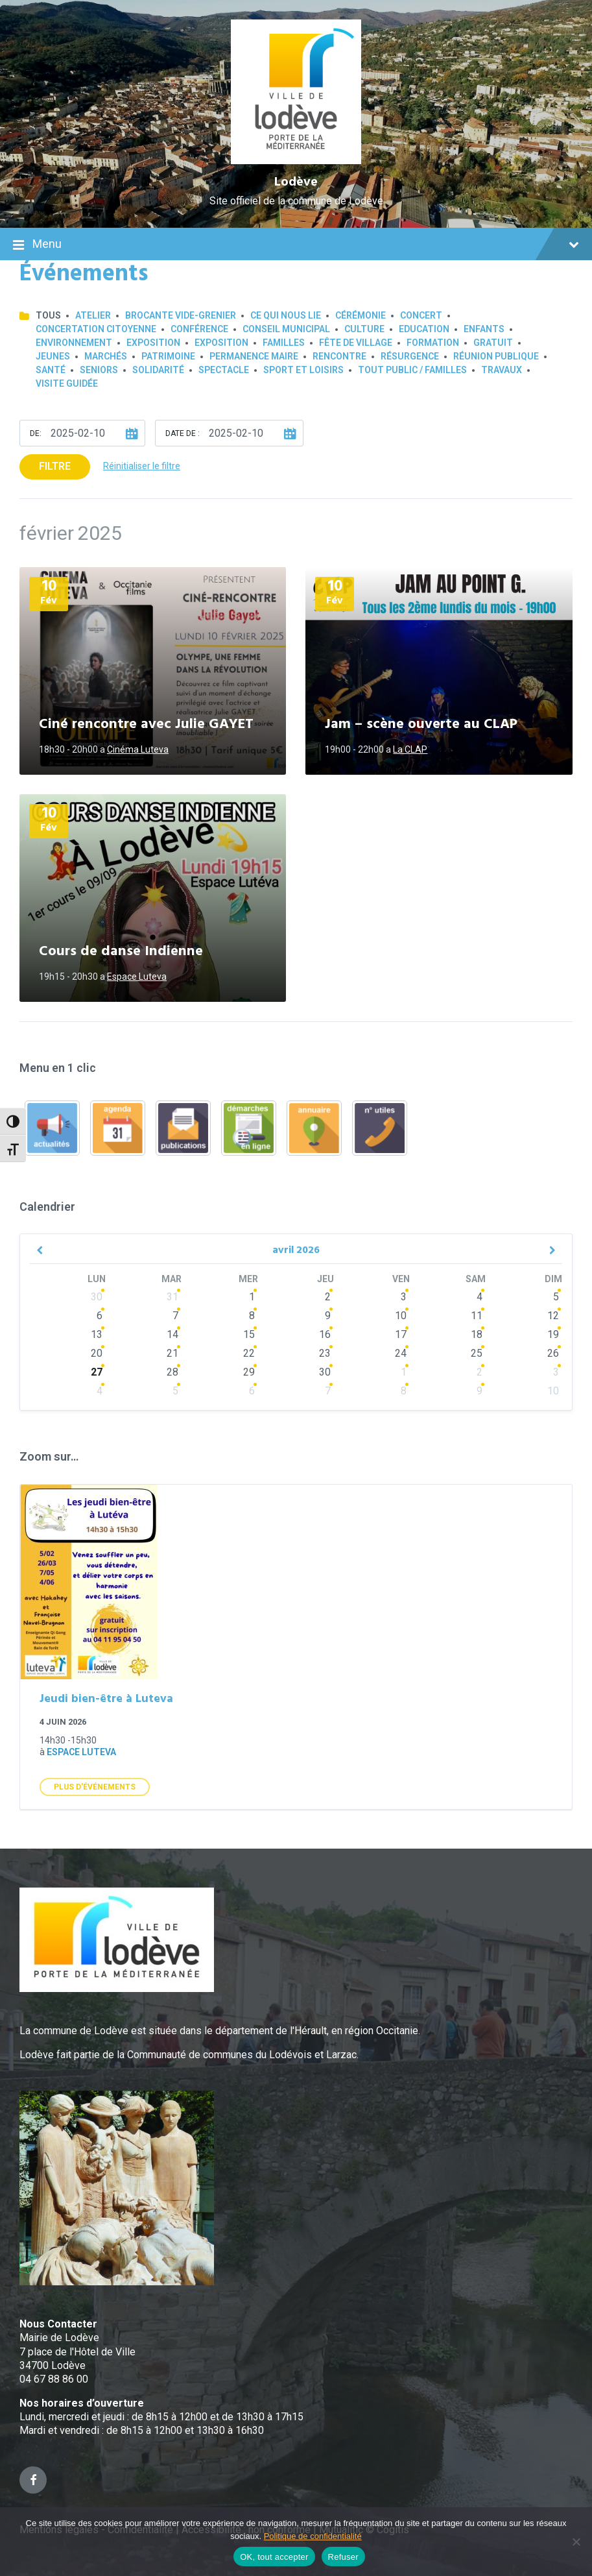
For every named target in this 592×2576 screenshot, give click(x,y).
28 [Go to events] (172, 1372)
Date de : (182, 433)
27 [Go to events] (96, 1372)
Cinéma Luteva (138, 749)
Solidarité (158, 370)
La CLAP (410, 749)
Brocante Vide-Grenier (180, 315)
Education (424, 329)
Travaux (501, 370)
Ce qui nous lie (285, 315)
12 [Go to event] (553, 1315)
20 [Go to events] (96, 1353)
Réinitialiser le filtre (141, 466)
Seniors (99, 370)
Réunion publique (496, 356)
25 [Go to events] (476, 1353)
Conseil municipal (286, 329)
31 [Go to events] (172, 1297)
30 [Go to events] (96, 1297)
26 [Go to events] (553, 1353)
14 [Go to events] (172, 1334)
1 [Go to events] (252, 1297)
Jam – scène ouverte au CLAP (421, 724)
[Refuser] (575, 2541)
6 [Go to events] (99, 1315)
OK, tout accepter (274, 2557)
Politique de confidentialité (313, 2536)
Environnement (74, 342)
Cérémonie (360, 315)
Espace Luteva (137, 976)
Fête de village (355, 342)
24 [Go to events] (401, 1353)
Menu (296, 245)
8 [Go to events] (252, 1315)
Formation (433, 342)
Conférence (199, 329)
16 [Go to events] (325, 1334)
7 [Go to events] (175, 1315)
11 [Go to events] (476, 1315)
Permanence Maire (253, 356)
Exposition (153, 342)
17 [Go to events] (401, 1334)
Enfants (484, 329)
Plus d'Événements (95, 1787)
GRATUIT (493, 342)
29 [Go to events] (249, 1372)
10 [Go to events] (401, 1315)
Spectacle (223, 370)
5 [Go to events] (175, 1391)
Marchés (105, 356)
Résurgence (410, 356)
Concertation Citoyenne (96, 329)
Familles (284, 342)
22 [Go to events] (249, 1353)
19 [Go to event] (553, 1334)
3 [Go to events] (404, 1297)
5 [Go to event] (556, 1297)
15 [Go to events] (249, 1334)
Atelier (93, 315)
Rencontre (339, 356)
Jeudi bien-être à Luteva (106, 1699)
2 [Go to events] (328, 1297)
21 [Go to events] (172, 1353)
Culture (364, 329)
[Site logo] (296, 160)
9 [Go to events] (328, 1315)
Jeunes (53, 356)
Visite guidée (67, 383)
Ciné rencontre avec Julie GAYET (146, 724)
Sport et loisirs (303, 370)
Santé (50, 370)
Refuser (343, 2557)
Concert (421, 315)
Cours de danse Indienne (121, 951)
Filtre (55, 466)
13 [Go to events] (96, 1334)
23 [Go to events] (325, 1353)
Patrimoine (168, 356)
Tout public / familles (412, 370)
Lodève (296, 182)
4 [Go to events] (479, 1297)
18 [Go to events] (476, 1334)
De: (35, 433)
